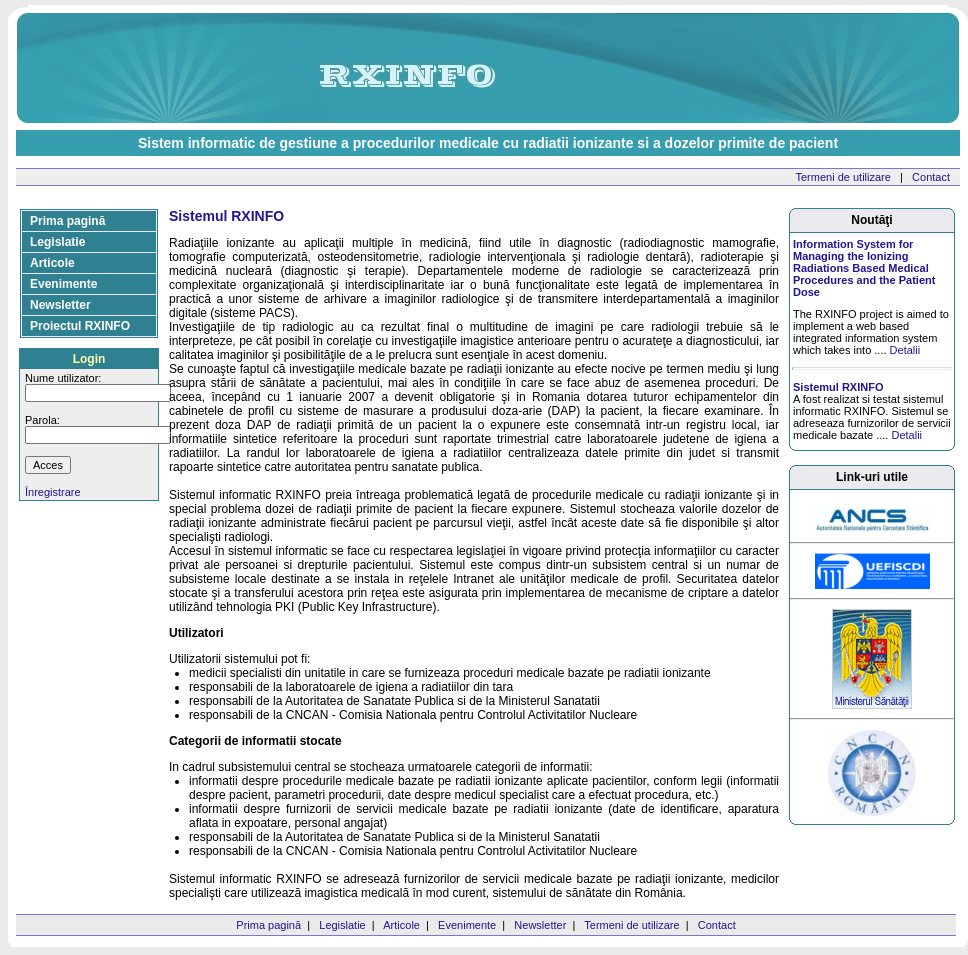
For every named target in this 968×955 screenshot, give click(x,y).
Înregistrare (53, 492)
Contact (931, 177)
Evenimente (63, 284)
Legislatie (57, 242)
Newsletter (60, 305)
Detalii (905, 350)
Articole (52, 263)
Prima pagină (67, 221)
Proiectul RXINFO (80, 326)
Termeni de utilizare (843, 177)
